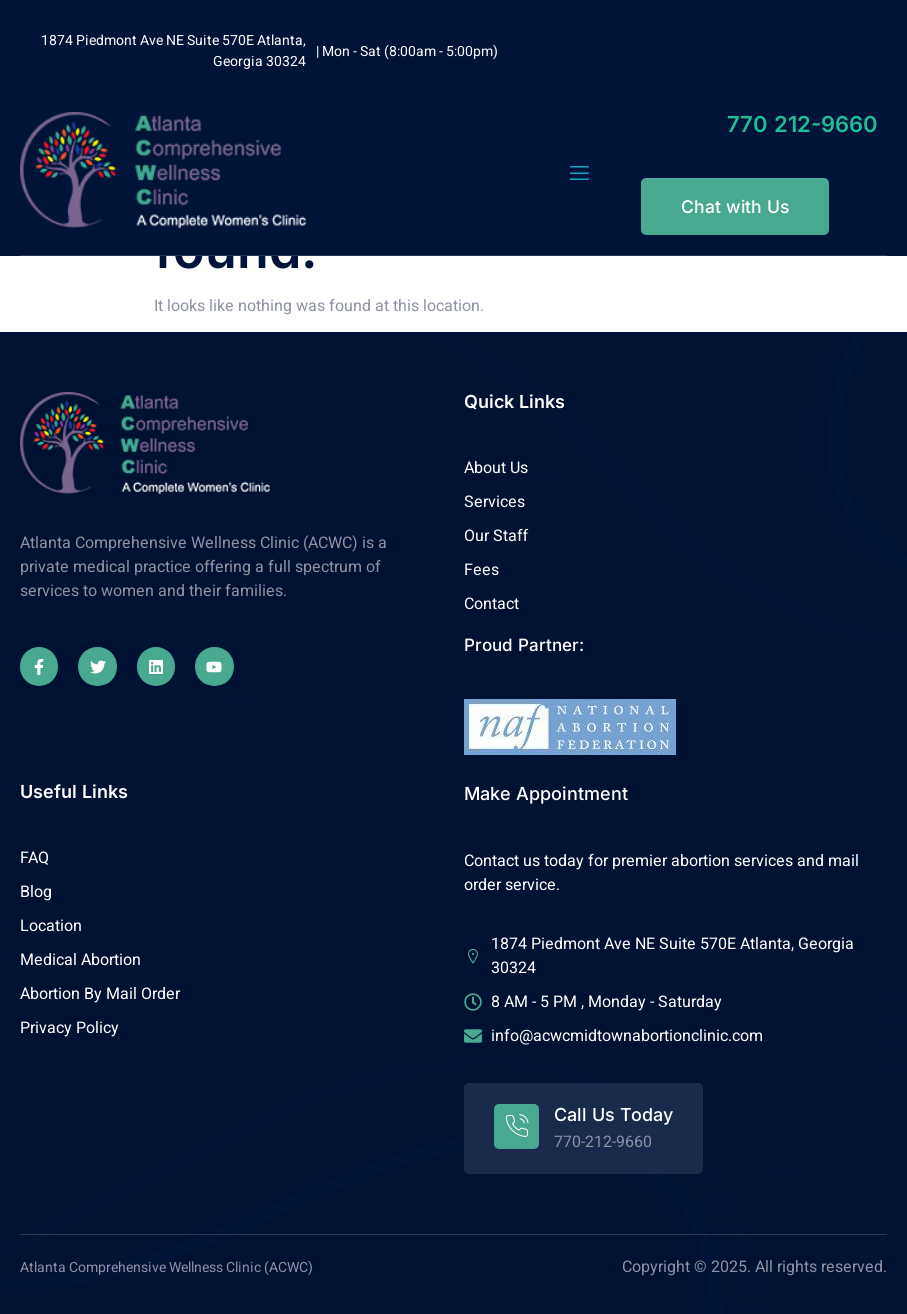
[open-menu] (579, 173)
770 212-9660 (802, 124)
